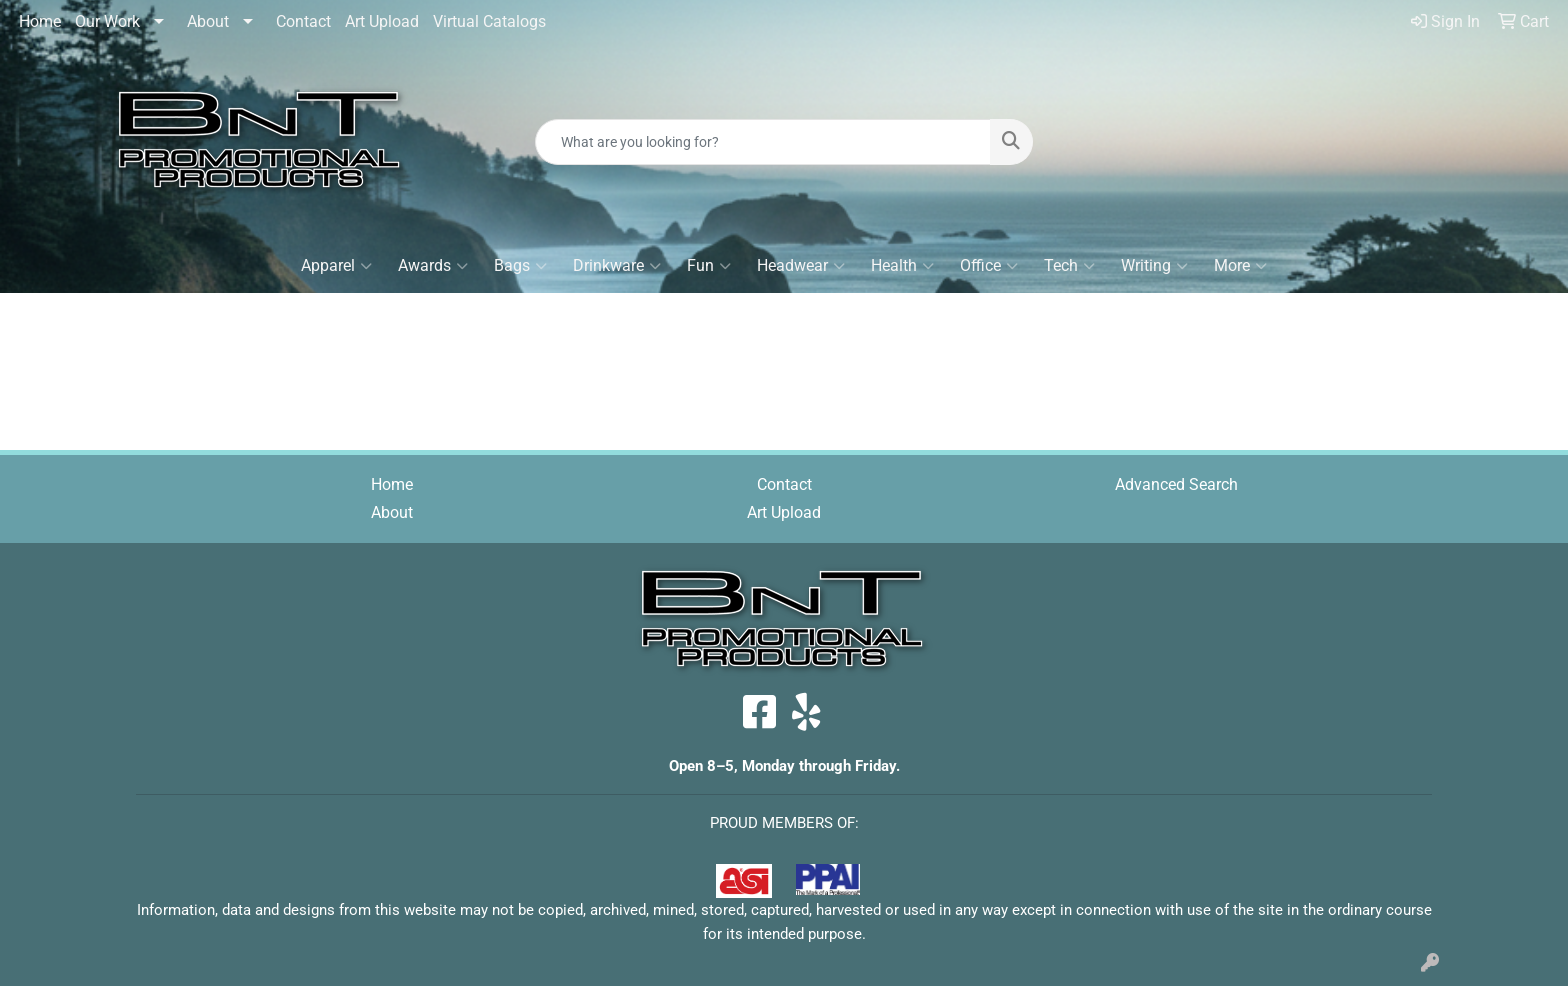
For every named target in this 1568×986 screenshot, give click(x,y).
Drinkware (617, 266)
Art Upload (382, 21)
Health (902, 266)
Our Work (107, 21)
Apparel (336, 266)
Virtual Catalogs (489, 21)
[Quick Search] (763, 142)
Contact (303, 21)
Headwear (801, 266)
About (208, 21)
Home (40, 21)
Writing (1154, 266)
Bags (520, 266)
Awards (433, 266)
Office (989, 266)
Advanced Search (1176, 484)
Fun (709, 266)
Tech (1069, 266)
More (1240, 266)
